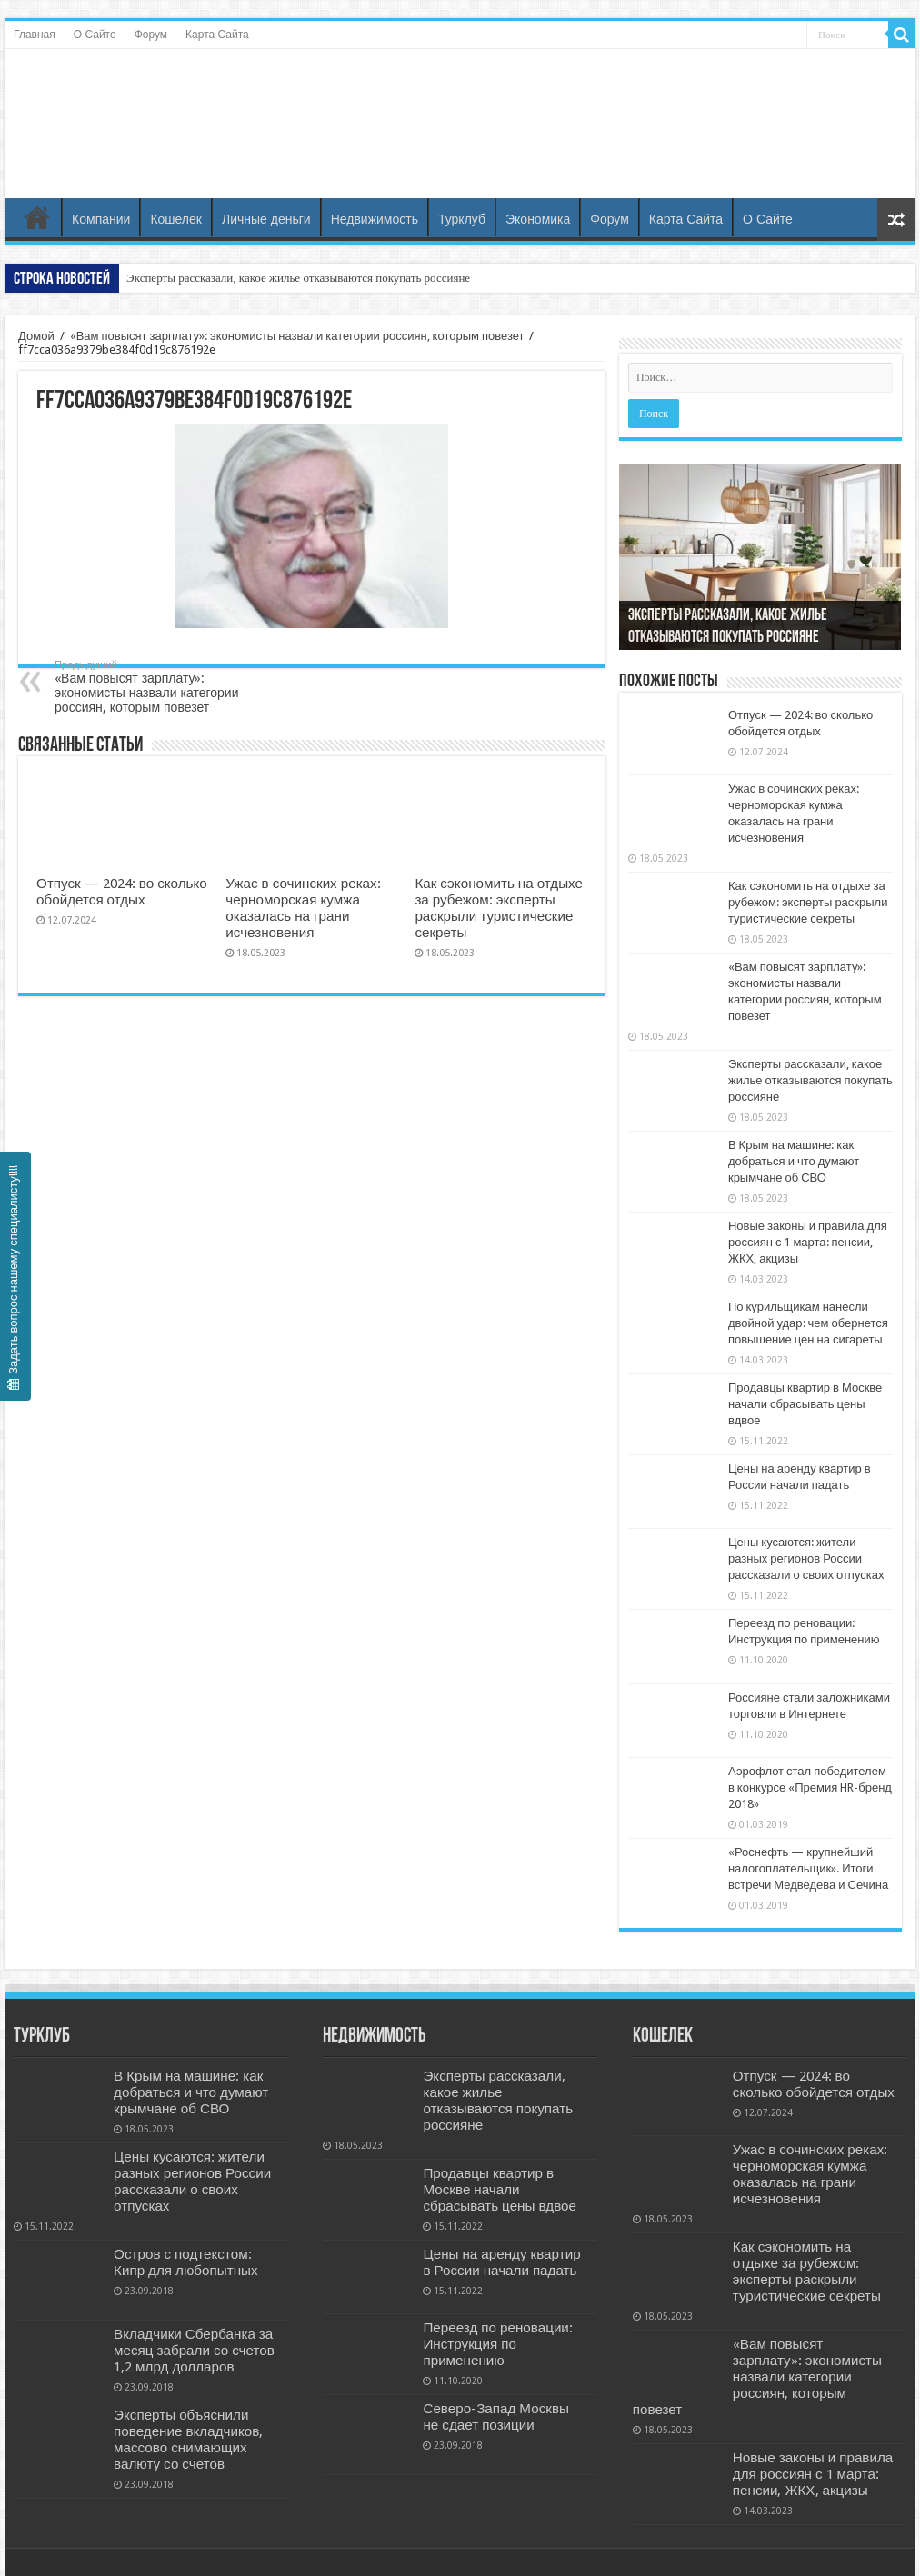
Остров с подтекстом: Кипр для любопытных (186, 2262)
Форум (151, 34)
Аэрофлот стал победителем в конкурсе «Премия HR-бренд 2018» (810, 1787)
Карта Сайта (217, 34)
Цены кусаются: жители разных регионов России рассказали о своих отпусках (806, 1558)
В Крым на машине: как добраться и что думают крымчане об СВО (793, 1161)
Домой (36, 336)
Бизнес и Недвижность (459, 103)
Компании (101, 219)
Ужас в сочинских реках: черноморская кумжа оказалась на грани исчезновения (302, 908)
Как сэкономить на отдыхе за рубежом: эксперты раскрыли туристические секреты (499, 908)
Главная (34, 34)
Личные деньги (266, 219)
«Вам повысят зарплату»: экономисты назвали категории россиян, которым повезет (297, 336)
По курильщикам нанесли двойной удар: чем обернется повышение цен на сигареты (808, 1323)
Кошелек (176, 219)
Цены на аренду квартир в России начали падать (501, 2262)
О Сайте (95, 34)
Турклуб (461, 219)
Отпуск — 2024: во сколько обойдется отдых (121, 891)
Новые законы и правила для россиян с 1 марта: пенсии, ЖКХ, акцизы (807, 1242)
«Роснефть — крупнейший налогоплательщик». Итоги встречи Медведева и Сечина (808, 1868)
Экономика (537, 219)
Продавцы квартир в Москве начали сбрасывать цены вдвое (805, 1404)
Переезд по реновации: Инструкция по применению (497, 2344)
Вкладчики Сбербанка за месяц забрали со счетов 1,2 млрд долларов (194, 2350)
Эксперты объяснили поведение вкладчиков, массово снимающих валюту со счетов (188, 2439)
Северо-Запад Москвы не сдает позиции (495, 2417)
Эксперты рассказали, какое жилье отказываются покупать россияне (298, 278)
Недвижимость (374, 219)
